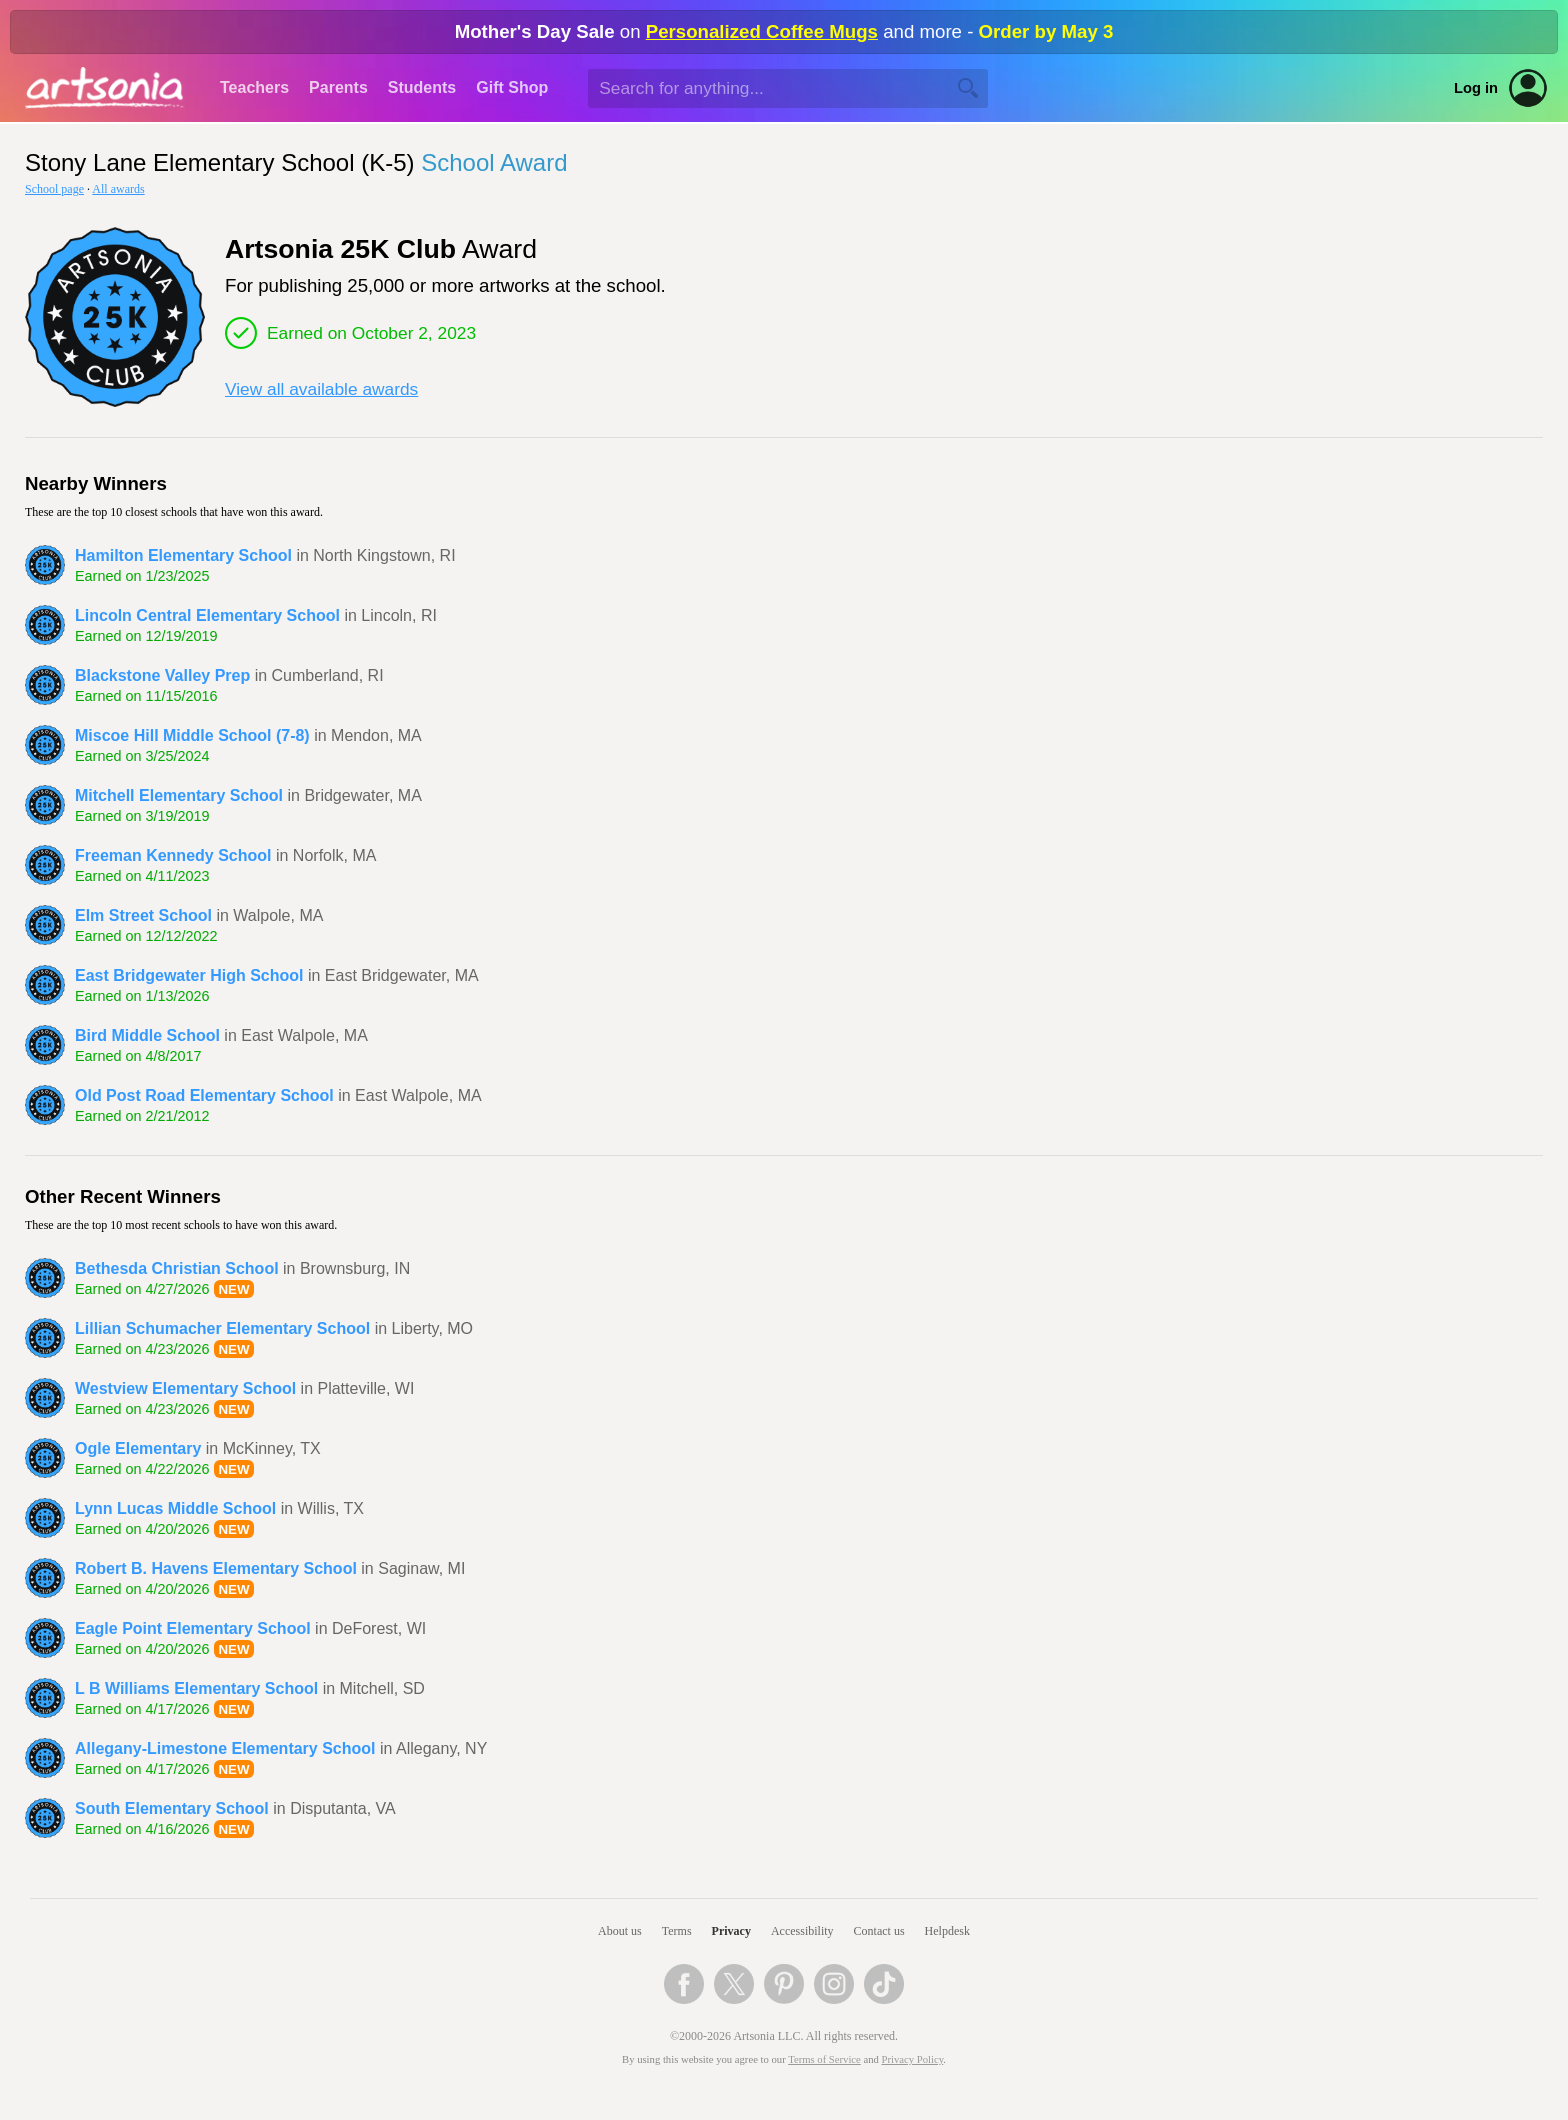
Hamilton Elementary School (183, 555)
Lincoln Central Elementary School (207, 615)
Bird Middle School (147, 1035)
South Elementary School (172, 1808)
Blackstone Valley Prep (162, 675)
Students (422, 87)
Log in (1476, 88)
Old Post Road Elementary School (204, 1095)
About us (620, 1931)
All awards (118, 189)
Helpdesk (947, 1931)
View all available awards (321, 389)
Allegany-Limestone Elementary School (225, 1748)
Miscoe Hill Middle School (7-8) (192, 735)
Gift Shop (512, 87)
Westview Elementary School (185, 1388)
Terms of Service (824, 2059)
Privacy (731, 1931)
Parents (338, 87)
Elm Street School (143, 915)
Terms (677, 1931)
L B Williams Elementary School (196, 1688)
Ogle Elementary (138, 1448)
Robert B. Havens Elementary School (216, 1568)
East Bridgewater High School (189, 975)
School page (54, 189)
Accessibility (802, 1931)
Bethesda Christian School (177, 1268)
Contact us (879, 1931)
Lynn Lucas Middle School (175, 1508)
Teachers (254, 87)
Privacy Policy (913, 2059)
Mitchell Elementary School (179, 795)
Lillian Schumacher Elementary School (222, 1328)
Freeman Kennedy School (173, 855)
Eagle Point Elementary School (193, 1628)
